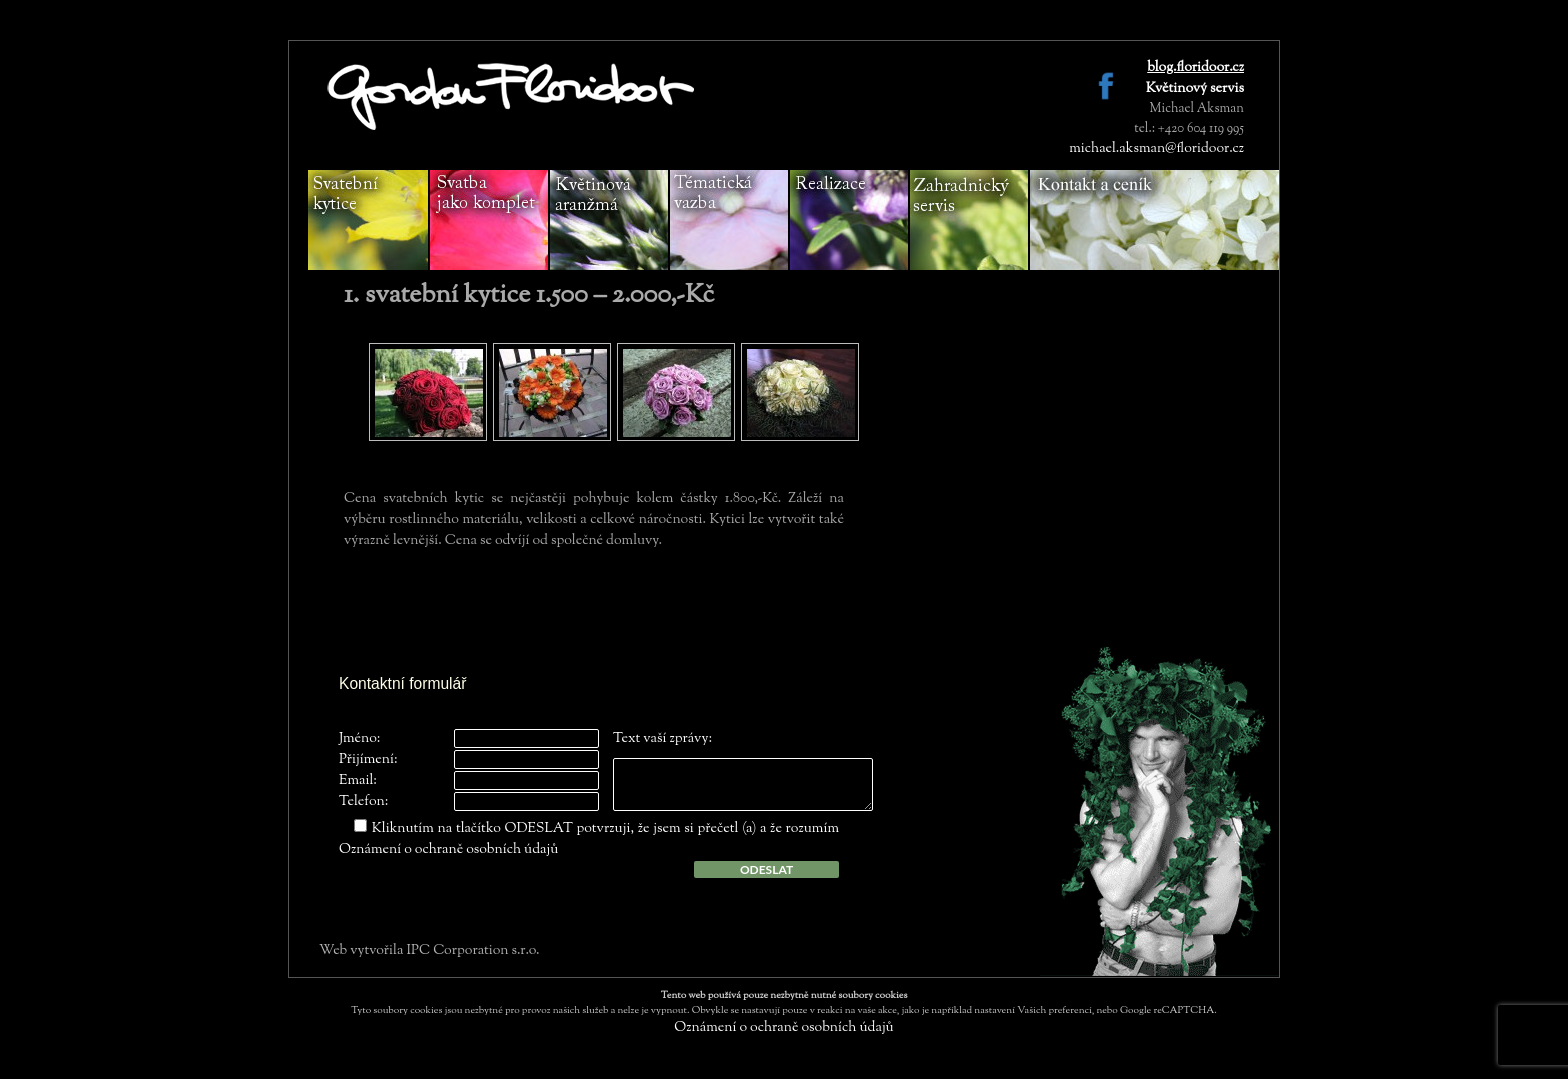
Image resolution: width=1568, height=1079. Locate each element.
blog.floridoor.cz (1195, 68)
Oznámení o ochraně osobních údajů (448, 850)
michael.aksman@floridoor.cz (1156, 149)
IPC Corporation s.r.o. (472, 951)
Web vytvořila (362, 951)
